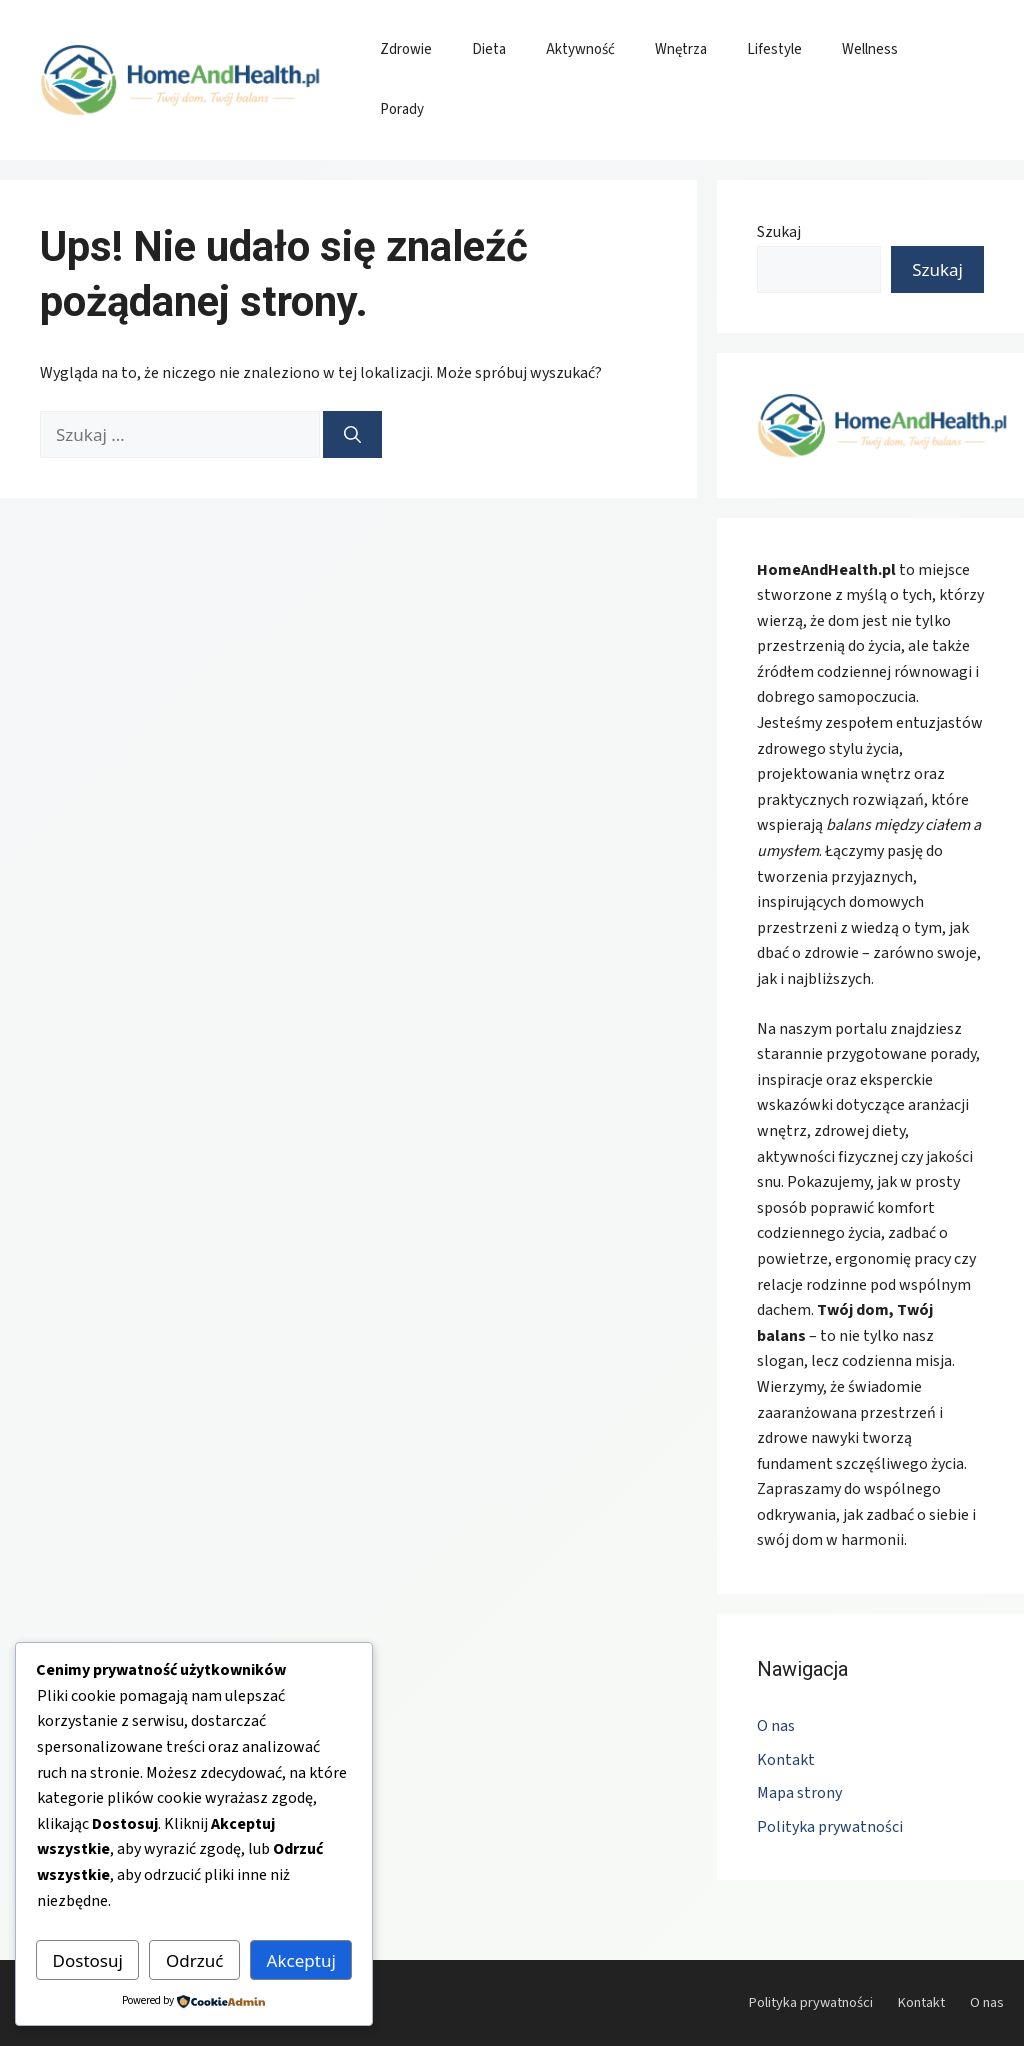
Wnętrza (681, 49)
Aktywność (580, 49)
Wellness (870, 49)
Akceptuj (301, 1960)
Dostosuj (88, 1960)
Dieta (489, 49)
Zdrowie (406, 49)
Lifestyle (774, 49)
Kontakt (786, 1760)
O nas (776, 1726)
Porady (402, 109)
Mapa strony (799, 1793)
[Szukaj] (352, 435)
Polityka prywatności (830, 1827)
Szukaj (779, 232)
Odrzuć (194, 1960)
